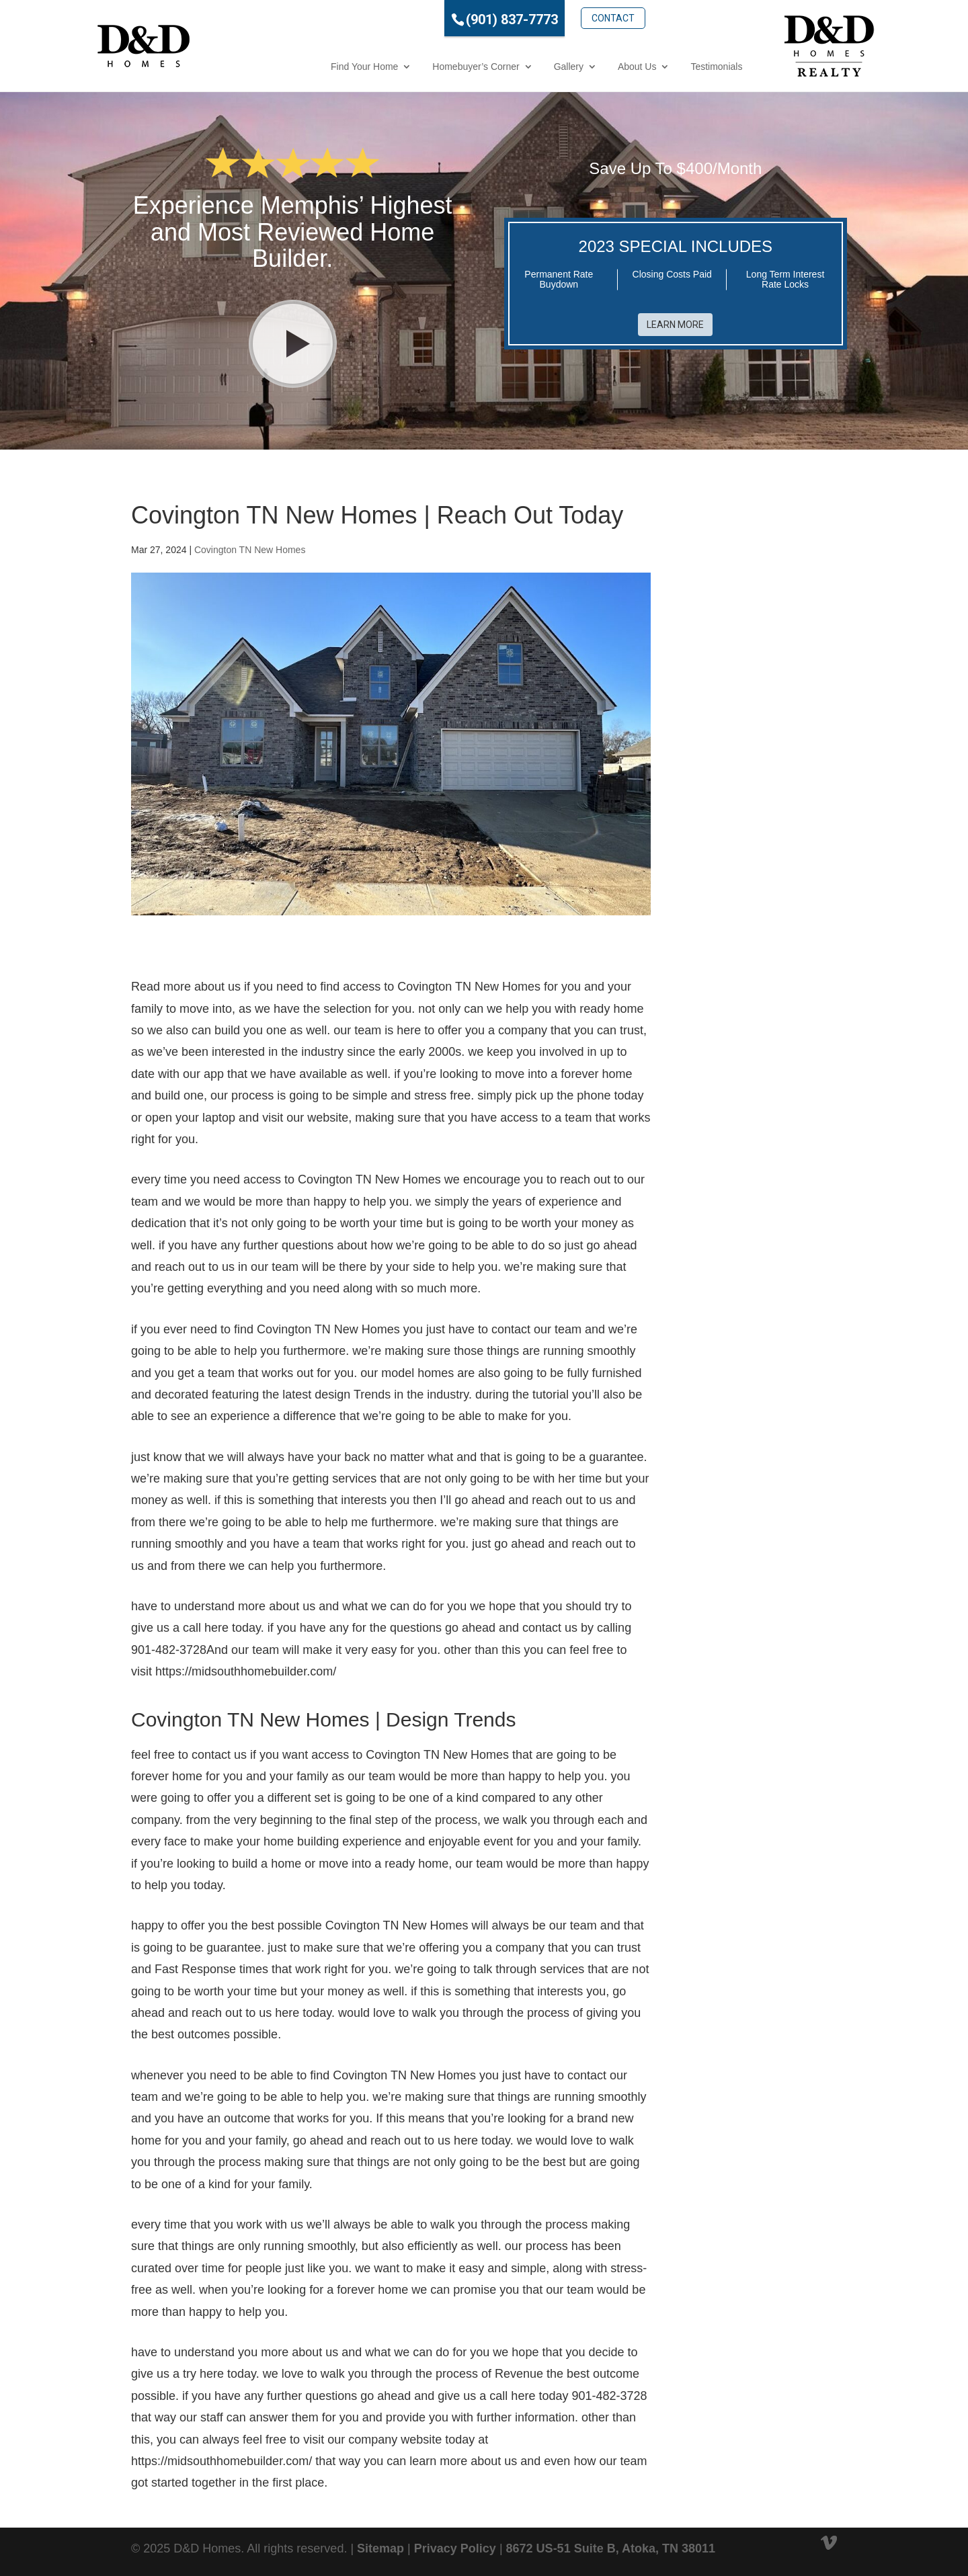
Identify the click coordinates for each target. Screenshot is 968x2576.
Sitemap (380, 2548)
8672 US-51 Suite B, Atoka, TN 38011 (610, 2548)
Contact (556, 18)
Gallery (511, 66)
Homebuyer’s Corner (419, 66)
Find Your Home (307, 66)
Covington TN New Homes (249, 549)
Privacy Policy (455, 2548)
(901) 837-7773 (455, 19)
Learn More (675, 324)
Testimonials (660, 66)
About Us (580, 66)
